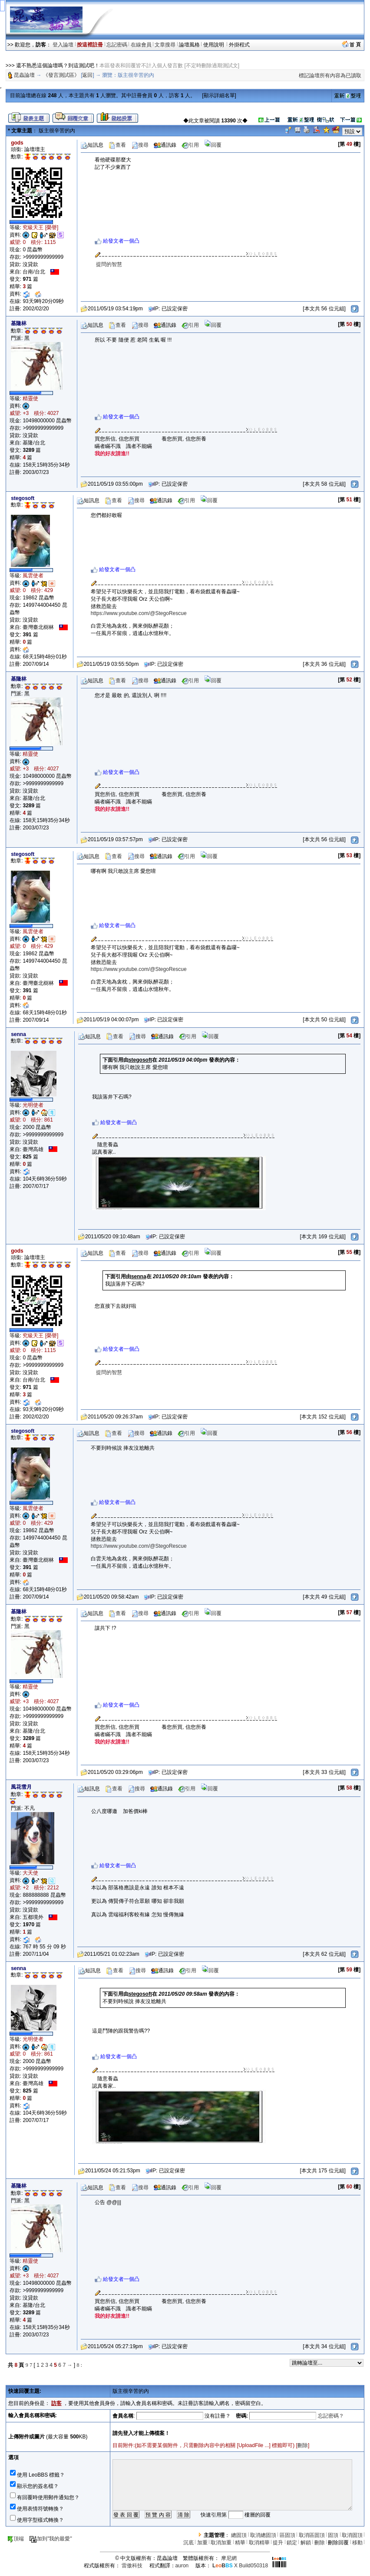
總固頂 (239, 2535)
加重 (202, 2543)
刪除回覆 (338, 2543)
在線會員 (141, 45)
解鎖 (306, 2543)
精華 (240, 2543)
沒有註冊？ (218, 2416)
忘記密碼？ (331, 2416)
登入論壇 (63, 45)
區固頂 (287, 2535)
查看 (117, 145)
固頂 (333, 2535)
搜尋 (140, 145)
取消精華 (259, 2543)
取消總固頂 (263, 2535)
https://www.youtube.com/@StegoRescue (139, 613)
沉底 (188, 2543)
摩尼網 (229, 2558)
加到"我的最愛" (50, 2539)
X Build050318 (240, 2566)
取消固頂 (352, 2535)
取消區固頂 (312, 2535)
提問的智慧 (109, 264)
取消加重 (221, 2543)
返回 (87, 75)
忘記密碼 (116, 45)
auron (182, 2566)
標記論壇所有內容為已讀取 (330, 75)
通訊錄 (165, 145)
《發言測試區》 (61, 75)
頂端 (15, 2539)
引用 (190, 145)
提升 (278, 2543)
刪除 (302, 2445)
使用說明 (214, 45)
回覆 (212, 145)
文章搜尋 (165, 45)
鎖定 (292, 2543)
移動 (357, 2543)
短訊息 (92, 145)
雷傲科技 (132, 2566)
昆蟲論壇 (24, 75)
